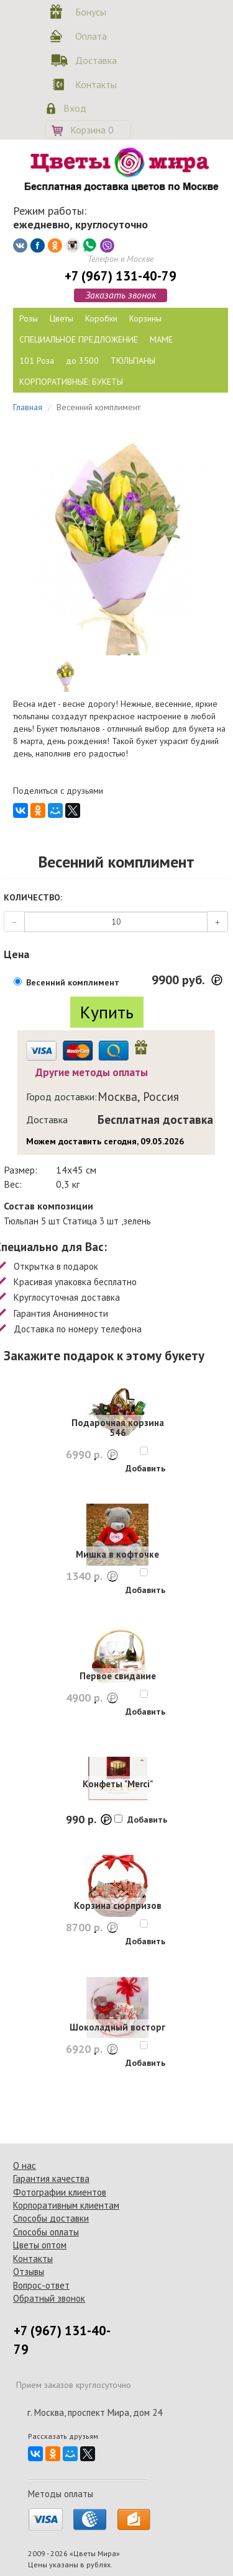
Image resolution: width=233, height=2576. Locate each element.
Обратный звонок (49, 2298)
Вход (74, 108)
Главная (27, 407)
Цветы (61, 318)
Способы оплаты (46, 2232)
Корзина (92, 129)
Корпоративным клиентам (66, 2205)
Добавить (145, 1468)
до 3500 (82, 360)
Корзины (145, 318)
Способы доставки (51, 2218)
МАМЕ (161, 339)
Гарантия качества (51, 2178)
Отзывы (28, 2272)
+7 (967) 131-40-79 (120, 275)
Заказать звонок (120, 295)
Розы (28, 318)
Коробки (101, 318)
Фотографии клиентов (59, 2192)
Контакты (93, 84)
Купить (107, 1011)
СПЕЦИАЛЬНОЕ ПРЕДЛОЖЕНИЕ (78, 339)
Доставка (93, 60)
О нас (24, 2165)
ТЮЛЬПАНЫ (133, 360)
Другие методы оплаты (91, 1072)
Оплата (91, 36)
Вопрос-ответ (41, 2285)
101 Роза (36, 360)
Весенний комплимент (72, 982)
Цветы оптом (39, 2245)
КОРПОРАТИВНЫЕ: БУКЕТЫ (71, 381)
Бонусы (90, 12)
